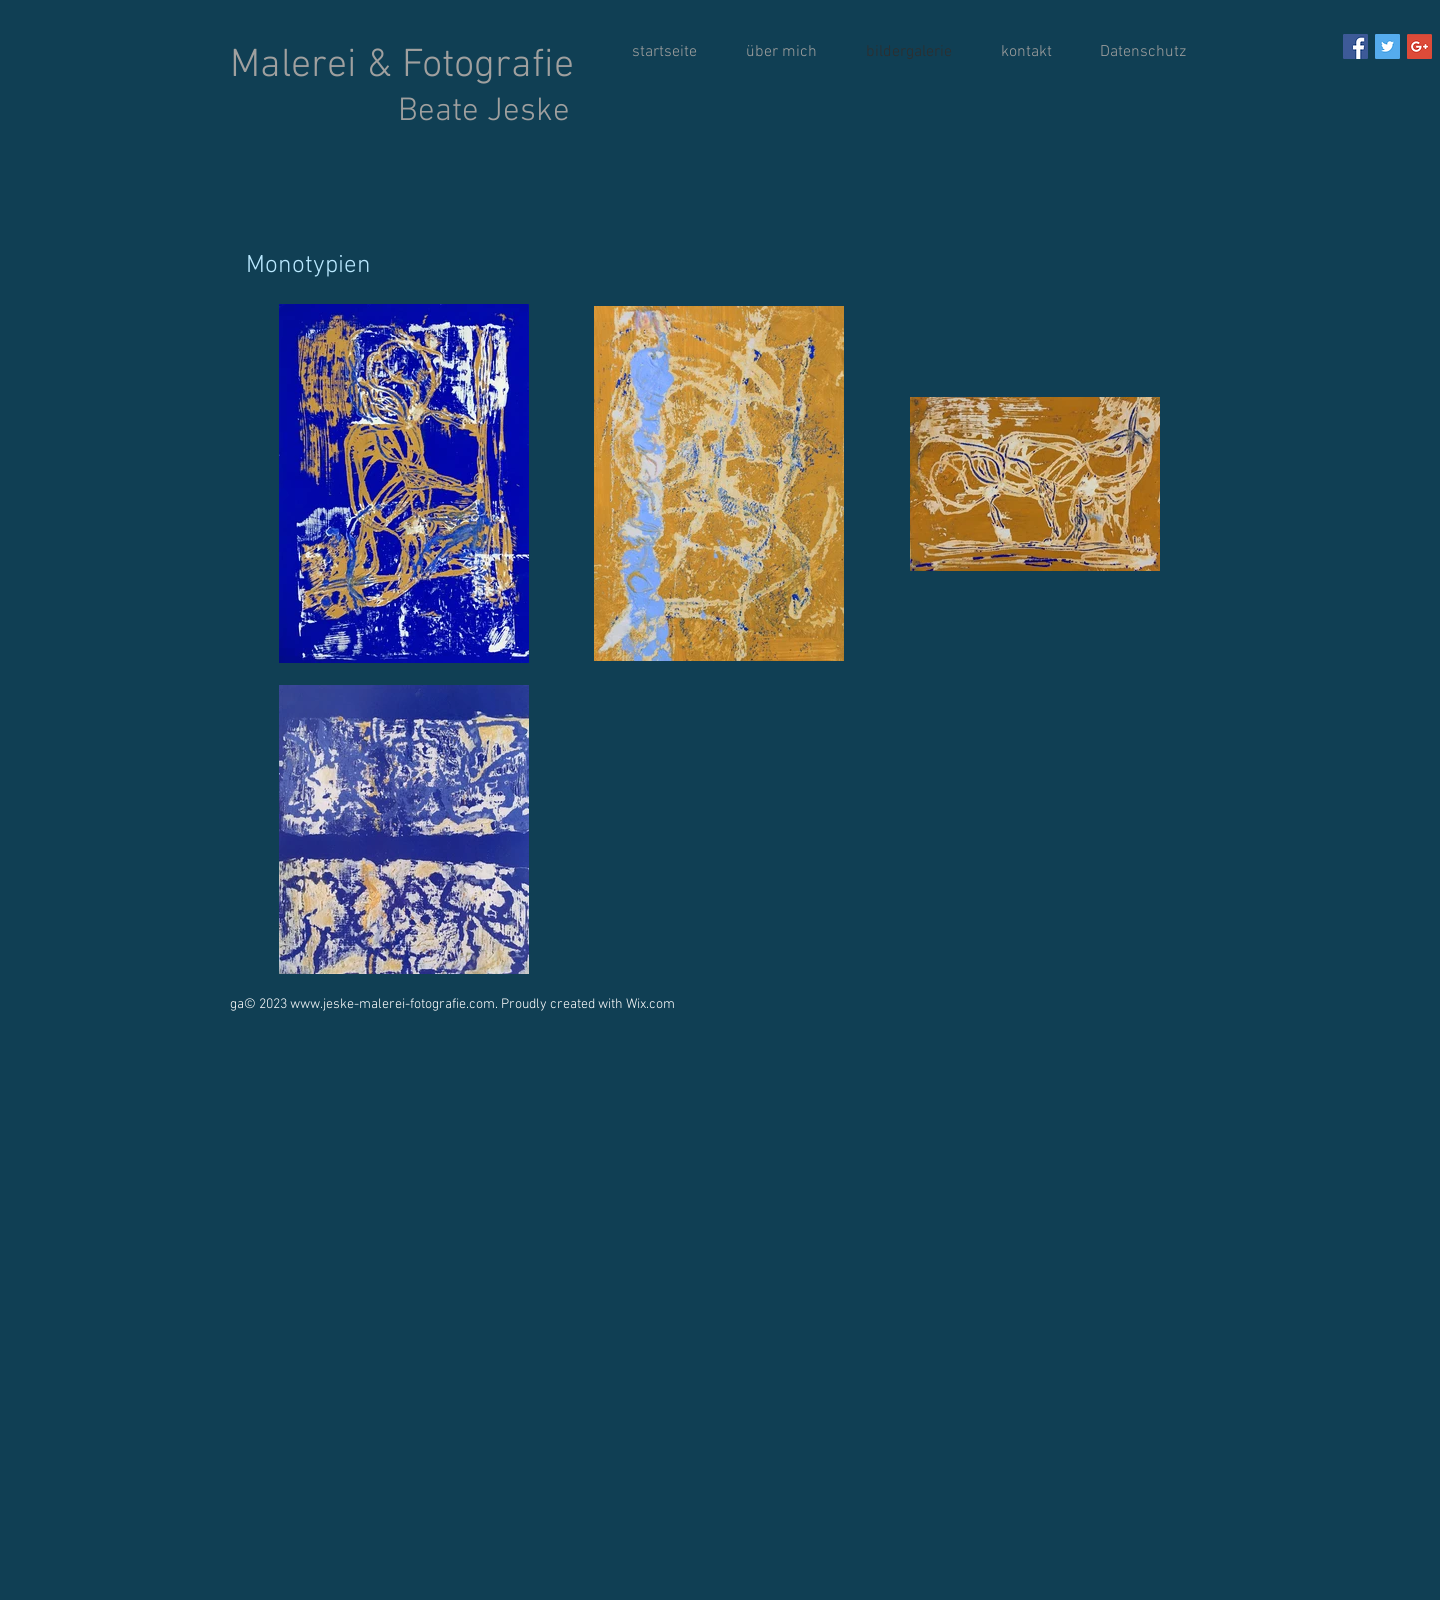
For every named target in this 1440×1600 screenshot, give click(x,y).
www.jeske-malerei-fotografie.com (392, 1004)
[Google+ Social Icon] (1419, 46)
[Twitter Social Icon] (1387, 46)
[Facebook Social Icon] (1355, 46)
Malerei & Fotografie (402, 87)
